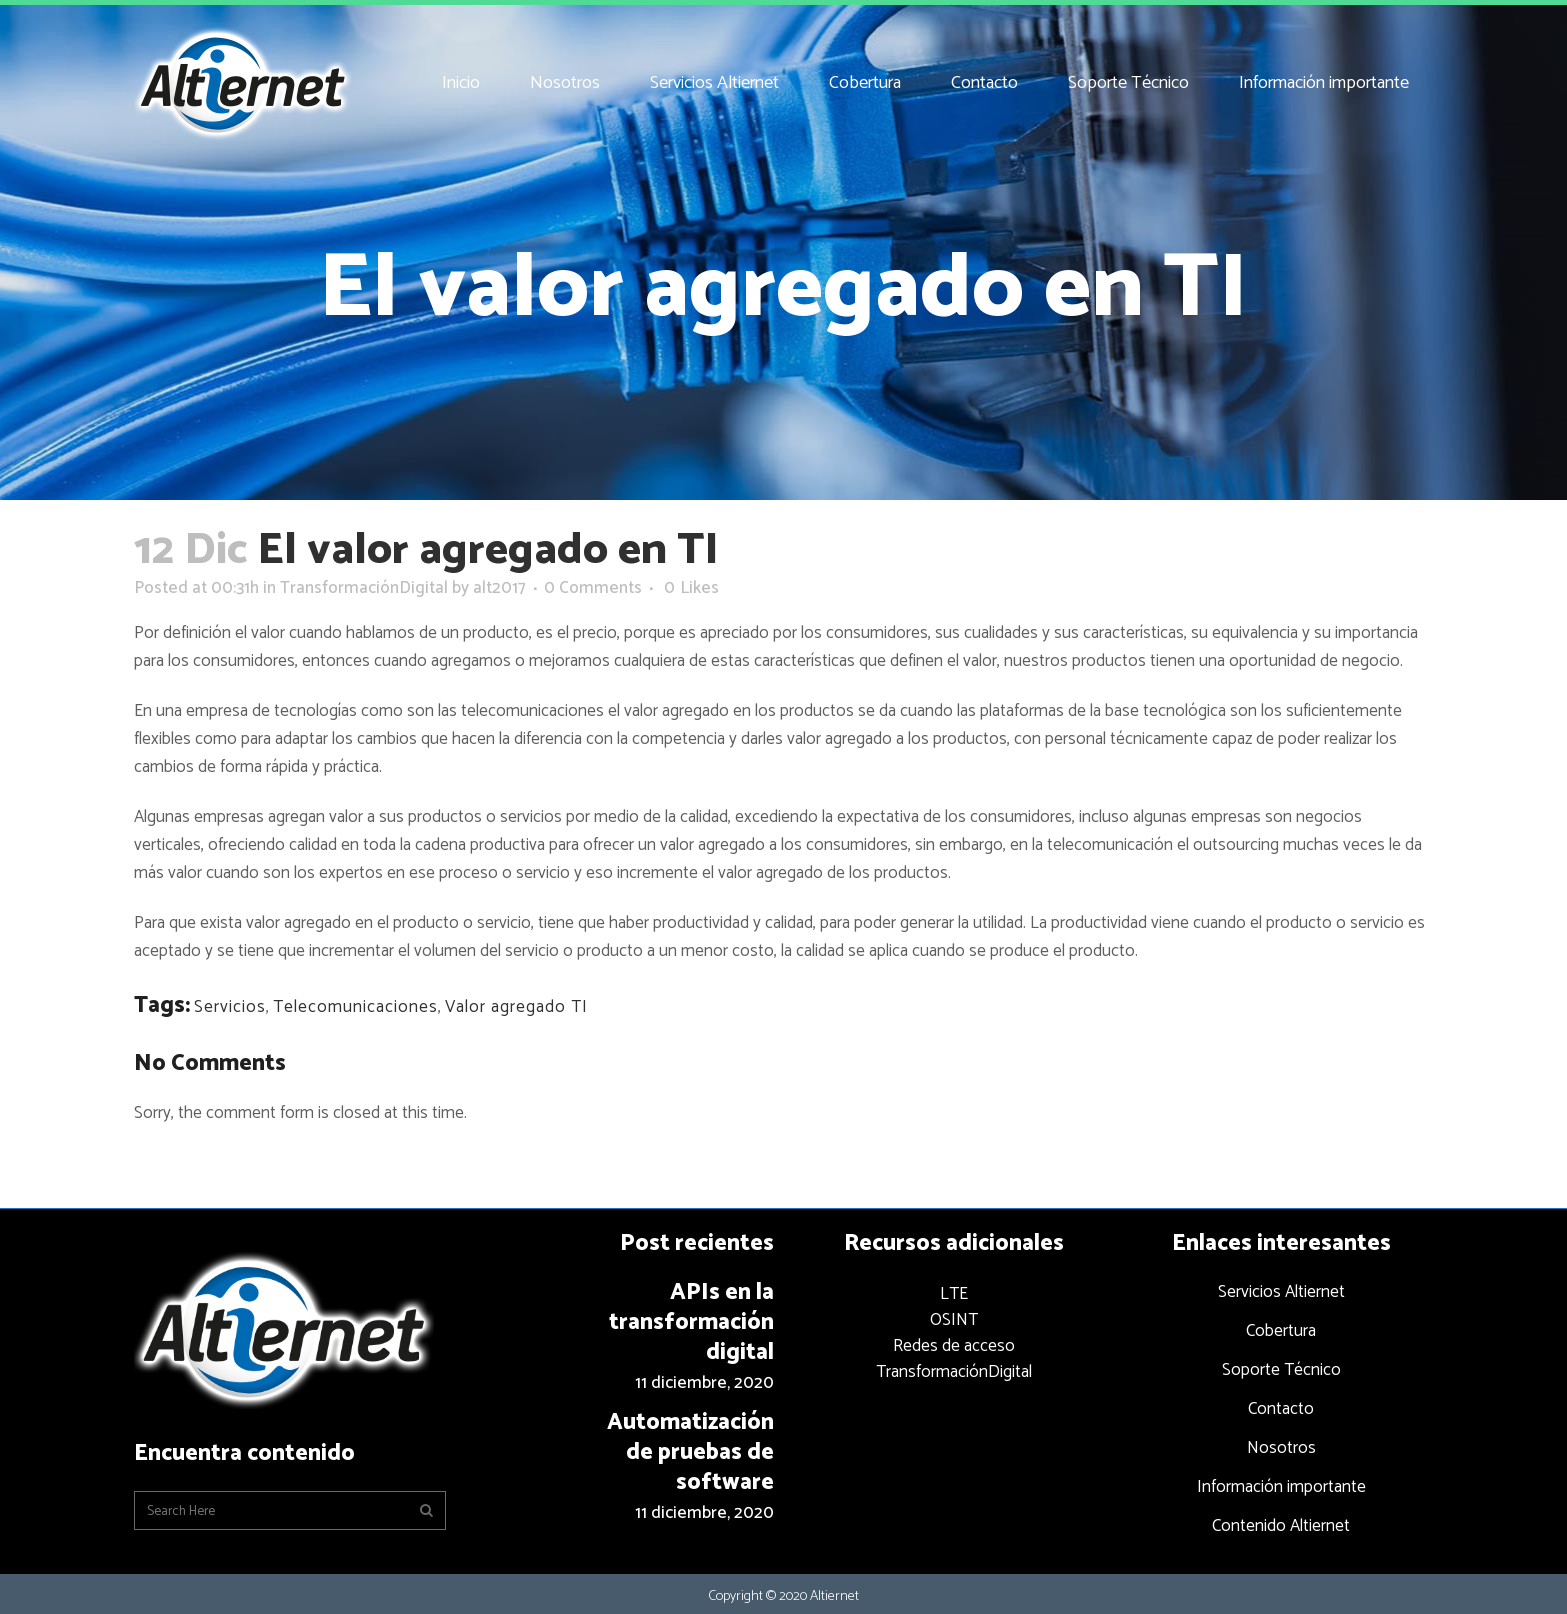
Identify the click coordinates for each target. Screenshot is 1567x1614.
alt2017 (499, 588)
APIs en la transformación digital (691, 1322)
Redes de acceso (954, 1346)
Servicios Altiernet (1281, 1292)
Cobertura (1281, 1331)
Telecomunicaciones (355, 1007)
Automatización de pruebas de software (690, 1452)
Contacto (1281, 1409)
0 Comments (593, 588)
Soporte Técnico (1281, 1370)
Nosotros (1281, 1448)
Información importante (1281, 1487)
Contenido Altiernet (1281, 1526)
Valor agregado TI (516, 1007)
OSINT (954, 1320)
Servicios (230, 1007)
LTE (954, 1294)
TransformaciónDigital (364, 588)
